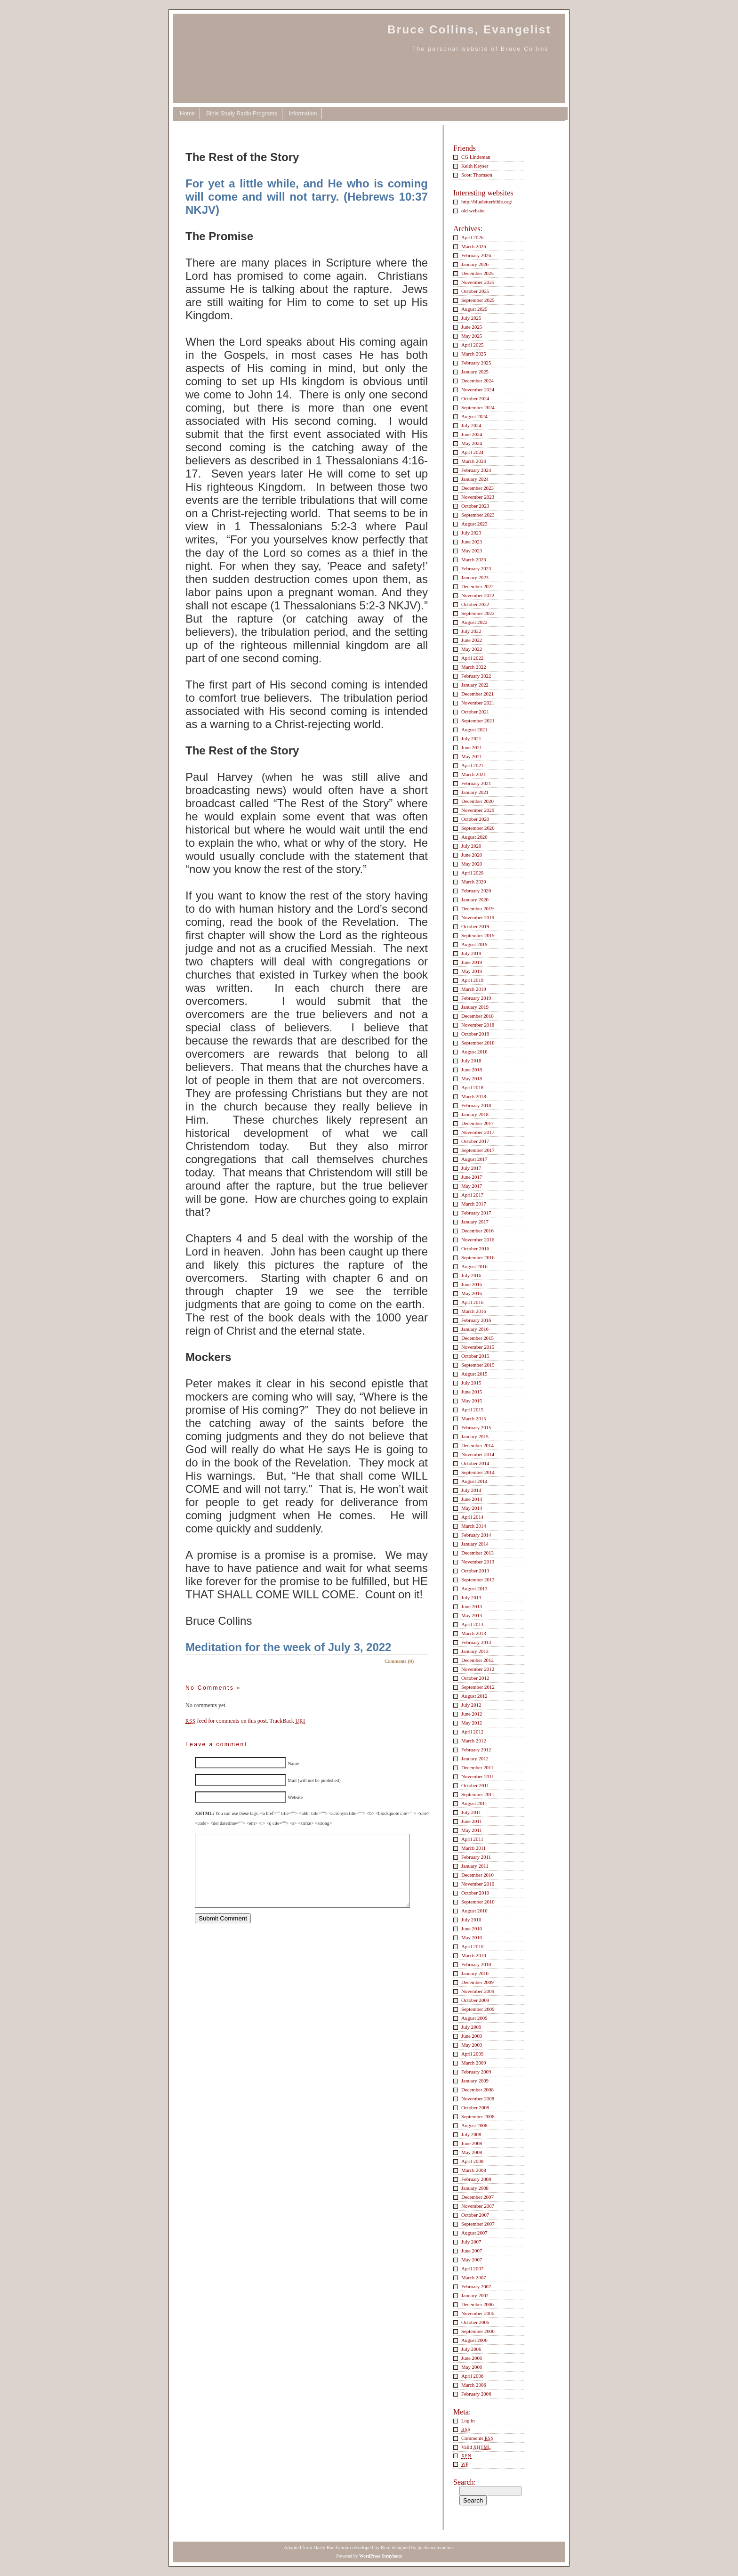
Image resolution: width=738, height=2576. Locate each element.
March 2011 (473, 1848)
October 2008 (475, 2107)
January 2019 (475, 1007)
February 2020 (476, 890)
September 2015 (478, 1365)
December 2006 (477, 2304)
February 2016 (476, 1320)
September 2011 (477, 1794)
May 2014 (471, 1508)
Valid (476, 2447)
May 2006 (471, 2367)
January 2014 (475, 1544)
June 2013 (471, 1606)
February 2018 (476, 1105)
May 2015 (471, 1400)
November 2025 (477, 282)
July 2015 (471, 1382)
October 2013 (475, 1570)
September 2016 (478, 1257)
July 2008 (471, 2134)
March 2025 (473, 353)
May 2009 (471, 2045)
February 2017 (476, 1212)
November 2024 (477, 389)
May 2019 (471, 971)
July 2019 (471, 953)
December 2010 (477, 1875)
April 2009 (472, 2054)
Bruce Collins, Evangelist (469, 29)
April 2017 (472, 1195)
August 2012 (474, 1696)
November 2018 (477, 1025)
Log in (468, 2420)
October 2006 (475, 2322)
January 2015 (475, 1436)
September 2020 (478, 828)
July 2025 (471, 318)
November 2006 (477, 2313)
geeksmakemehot (435, 2547)
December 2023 (477, 488)
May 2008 (471, 2152)
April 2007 (472, 2268)
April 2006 (472, 2376)
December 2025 (477, 273)
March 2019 (473, 989)
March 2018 (473, 1096)
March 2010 (473, 1955)
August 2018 (474, 1051)
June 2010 (471, 1928)
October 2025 (475, 291)
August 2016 (474, 1266)
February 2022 (476, 676)
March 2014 (473, 1526)
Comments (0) (399, 1661)
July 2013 (471, 1597)
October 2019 (475, 926)
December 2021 (477, 694)
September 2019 (478, 935)
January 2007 (475, 2295)
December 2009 (477, 1982)
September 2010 (478, 1901)
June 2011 (471, 1821)
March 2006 (473, 2385)
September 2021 (478, 720)
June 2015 (471, 1391)
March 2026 (473, 246)
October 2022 (475, 604)
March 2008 (473, 2170)
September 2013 (478, 1579)
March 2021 (473, 774)
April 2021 (472, 765)
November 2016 (477, 1239)
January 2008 (475, 2188)
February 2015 (476, 1427)
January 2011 (475, 1866)
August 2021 (474, 729)
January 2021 (475, 792)
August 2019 (474, 944)
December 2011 (477, 1767)
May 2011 (471, 1830)
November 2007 (477, 2206)
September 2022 (478, 613)
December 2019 (477, 908)
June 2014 (471, 1499)
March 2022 (473, 667)
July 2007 (471, 2241)
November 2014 (477, 1454)
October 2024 (475, 398)
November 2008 (477, 2098)
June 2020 (471, 855)
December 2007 (477, 2197)
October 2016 (475, 1248)
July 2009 (471, 2027)
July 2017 (471, 1168)
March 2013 (473, 1633)
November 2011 (477, 1776)
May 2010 (471, 1937)
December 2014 (477, 1445)
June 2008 (471, 2143)
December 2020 (477, 801)
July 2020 (471, 846)
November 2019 (477, 917)
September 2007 (478, 2224)
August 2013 (474, 1588)
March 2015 (473, 1418)
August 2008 (474, 2125)
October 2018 (475, 1034)
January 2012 (475, 1758)
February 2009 (476, 2071)
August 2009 (474, 2018)
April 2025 (472, 345)
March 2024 (473, 461)
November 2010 (477, 1884)
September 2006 (478, 2331)
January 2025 (475, 371)
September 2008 (478, 2116)
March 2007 (473, 2277)
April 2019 (472, 980)
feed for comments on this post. (226, 1720)
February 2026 (476, 255)
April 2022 (472, 658)
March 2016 (473, 1311)
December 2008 (477, 2089)
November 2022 (477, 595)
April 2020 (472, 872)
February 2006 (476, 2394)
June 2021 (471, 747)
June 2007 (471, 2250)
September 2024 (478, 407)
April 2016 (472, 1302)
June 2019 (471, 962)
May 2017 (471, 1186)
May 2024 (471, 443)
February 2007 (476, 2286)
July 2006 (471, 2349)
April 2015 (472, 1409)
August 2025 (474, 309)
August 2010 (474, 1910)
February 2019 (476, 998)
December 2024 (477, 380)
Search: (464, 2482)
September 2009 (478, 2009)
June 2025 (471, 327)
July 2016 (471, 1275)
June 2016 (471, 1284)
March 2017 (473, 1204)
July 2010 (471, 1919)
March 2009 (473, 2063)
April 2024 (472, 452)
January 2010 (475, 1973)
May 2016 (471, 1293)
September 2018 (478, 1042)
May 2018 (471, 1078)
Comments (477, 2438)
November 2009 (477, 1991)
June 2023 (471, 541)
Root (386, 2547)
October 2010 (475, 1893)
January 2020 (475, 899)
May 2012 (471, 1722)
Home (187, 113)
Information (303, 113)
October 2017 (475, 1141)
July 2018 (471, 1060)
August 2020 (474, 837)
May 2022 (471, 649)
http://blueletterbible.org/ (486, 201)
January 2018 (475, 1114)
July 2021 (471, 738)
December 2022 (477, 586)
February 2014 (476, 1535)
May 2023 (471, 550)
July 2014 (471, 1490)
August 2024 (474, 416)
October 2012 (475, 1678)
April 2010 (472, 1946)
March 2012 (473, 1740)
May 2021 (471, 756)
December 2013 (477, 1552)
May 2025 (471, 336)
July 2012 (471, 1705)
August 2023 (474, 524)
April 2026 (472, 237)
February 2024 (476, 470)
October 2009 (475, 2000)
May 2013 (471, 1615)
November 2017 (477, 1132)
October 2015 (475, 1356)
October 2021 (475, 711)
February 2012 (476, 1749)
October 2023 (475, 506)
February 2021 (476, 783)
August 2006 (474, 2340)
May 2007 (471, 2259)
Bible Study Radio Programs (241, 113)
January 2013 (475, 1651)
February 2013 (476, 1642)
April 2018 (472, 1087)
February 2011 (476, 1857)
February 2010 (476, 1964)
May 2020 (471, 864)
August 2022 (474, 622)
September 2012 (478, 1687)
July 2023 (471, 532)
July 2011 (471, 1812)
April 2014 (472, 1517)
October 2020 (475, 819)
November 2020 (477, 810)
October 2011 (475, 1785)
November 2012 (477, 1669)
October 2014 (475, 1463)
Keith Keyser (474, 166)
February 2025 (476, 362)
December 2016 (477, 1230)
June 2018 (471, 1069)
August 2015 (474, 1374)
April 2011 (472, 1839)
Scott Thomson (476, 175)
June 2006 (471, 2358)
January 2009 (475, 2080)
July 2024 (471, 425)
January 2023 (475, 577)
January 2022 (475, 685)
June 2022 (471, 640)
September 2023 (478, 515)
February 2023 (476, 568)
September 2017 (478, 1150)
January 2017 (475, 1221)
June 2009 (471, 2036)
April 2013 (472, 1624)
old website (473, 210)
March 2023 (473, 559)
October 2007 (475, 2215)
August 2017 (474, 1159)
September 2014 (478, 1472)
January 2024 (475, 479)
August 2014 (474, 1481)
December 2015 (477, 1338)
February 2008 (476, 2179)
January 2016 (475, 1329)
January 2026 (475, 264)
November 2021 (477, 702)
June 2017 (471, 1177)
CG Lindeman (475, 157)
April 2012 (472, 1731)
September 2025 (478, 300)
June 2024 (471, 434)
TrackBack (287, 1720)
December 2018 (477, 1016)
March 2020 (473, 881)
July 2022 (471, 631)
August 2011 (474, 1803)
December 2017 (477, 1123)
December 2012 (477, 1660)
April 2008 (472, 2161)
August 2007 (474, 2233)
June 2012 (471, 1714)
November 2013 (477, 1561)
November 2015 (477, 1347)
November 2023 (477, 497)
